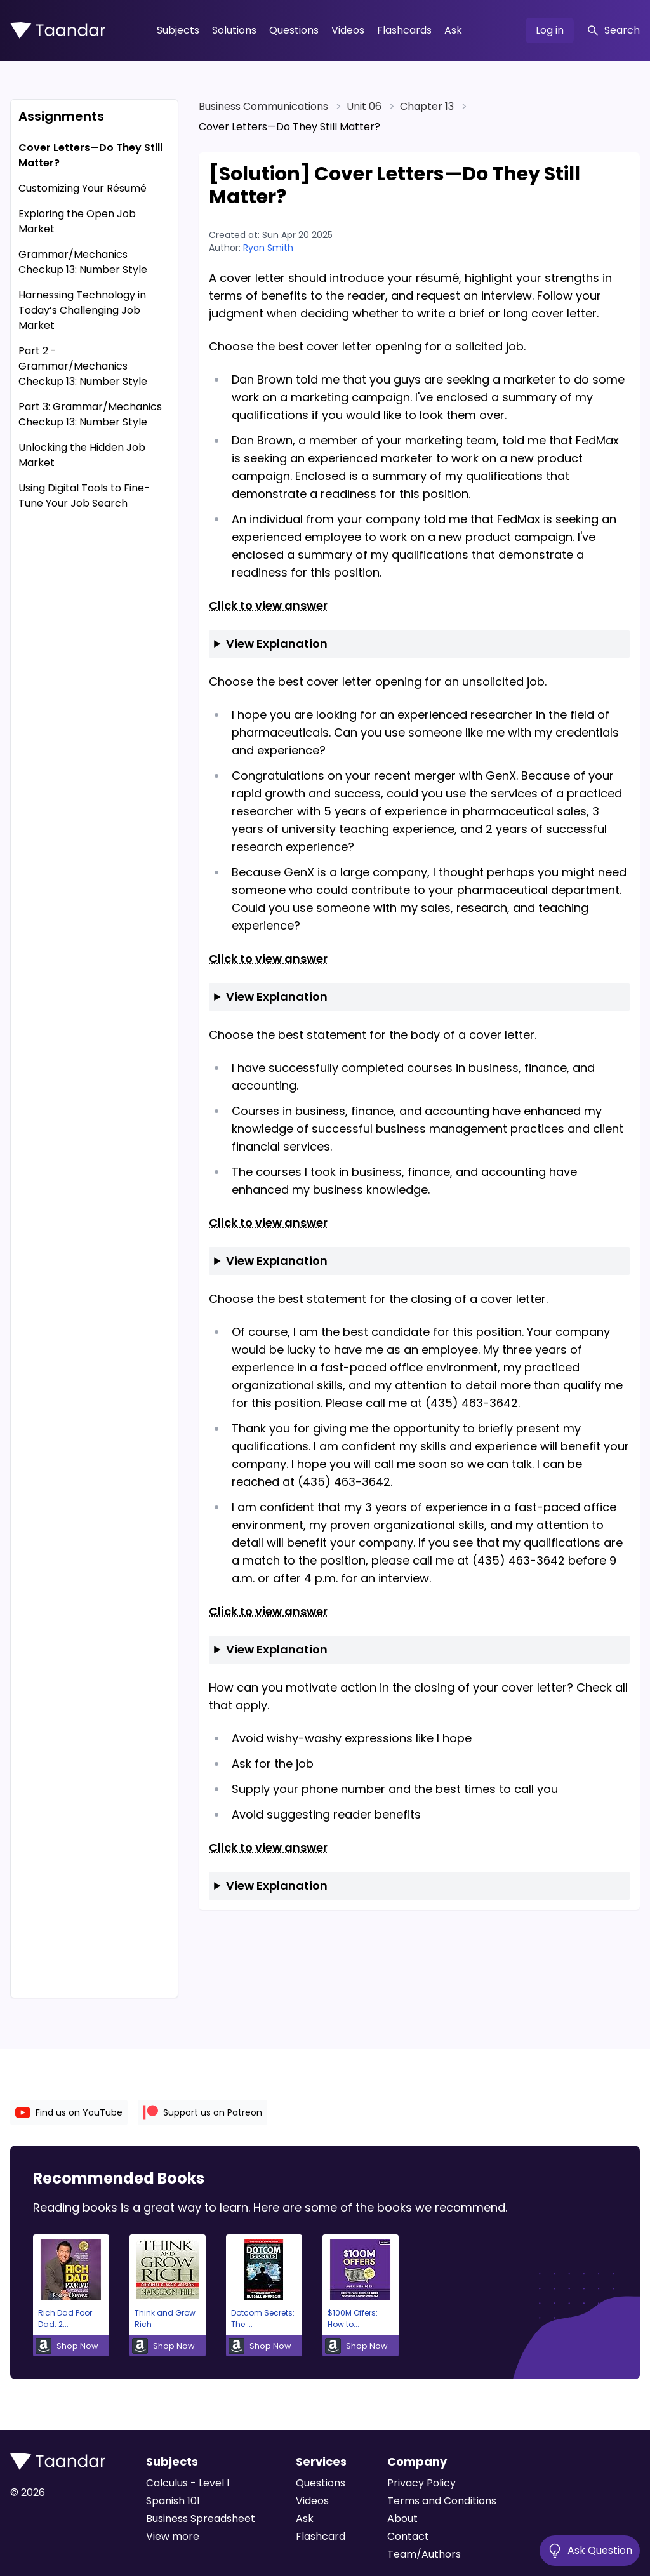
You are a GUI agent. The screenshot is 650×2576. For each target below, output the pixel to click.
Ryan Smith (268, 247)
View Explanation (277, 643)
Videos (347, 30)
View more (172, 2536)
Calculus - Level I (187, 2483)
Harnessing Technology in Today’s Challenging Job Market (82, 310)
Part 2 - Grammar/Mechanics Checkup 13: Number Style (82, 366)
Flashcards (404, 30)
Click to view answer (268, 605)
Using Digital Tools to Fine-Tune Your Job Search (84, 496)
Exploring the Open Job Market (77, 221)
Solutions (234, 30)
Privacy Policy (421, 2483)
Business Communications (263, 106)
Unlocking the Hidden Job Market (81, 455)
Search (613, 30)
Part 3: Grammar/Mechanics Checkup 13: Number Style (90, 414)
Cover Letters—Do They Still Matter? (90, 155)
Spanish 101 (173, 2500)
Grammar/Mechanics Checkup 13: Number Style (82, 262)
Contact (408, 2536)
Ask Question (589, 2550)
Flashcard (320, 2536)
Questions (294, 30)
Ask (453, 30)
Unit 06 (364, 106)
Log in (550, 30)
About (402, 2518)
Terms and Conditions (441, 2500)
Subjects (178, 30)
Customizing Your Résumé (82, 188)
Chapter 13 (427, 106)
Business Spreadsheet (200, 2518)
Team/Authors (424, 2554)
